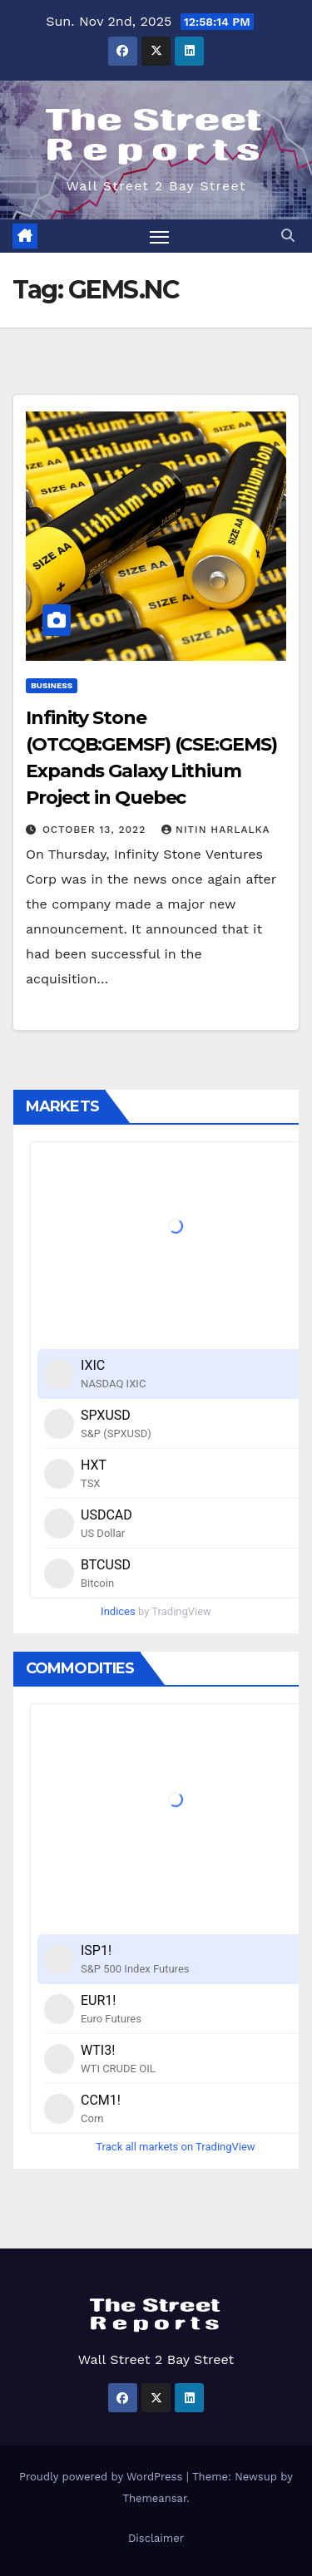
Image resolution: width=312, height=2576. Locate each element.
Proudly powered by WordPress (102, 2476)
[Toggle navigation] (159, 236)
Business (51, 685)
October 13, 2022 (96, 829)
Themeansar (154, 2498)
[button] (288, 236)
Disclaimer (156, 2538)
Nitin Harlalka (215, 829)
